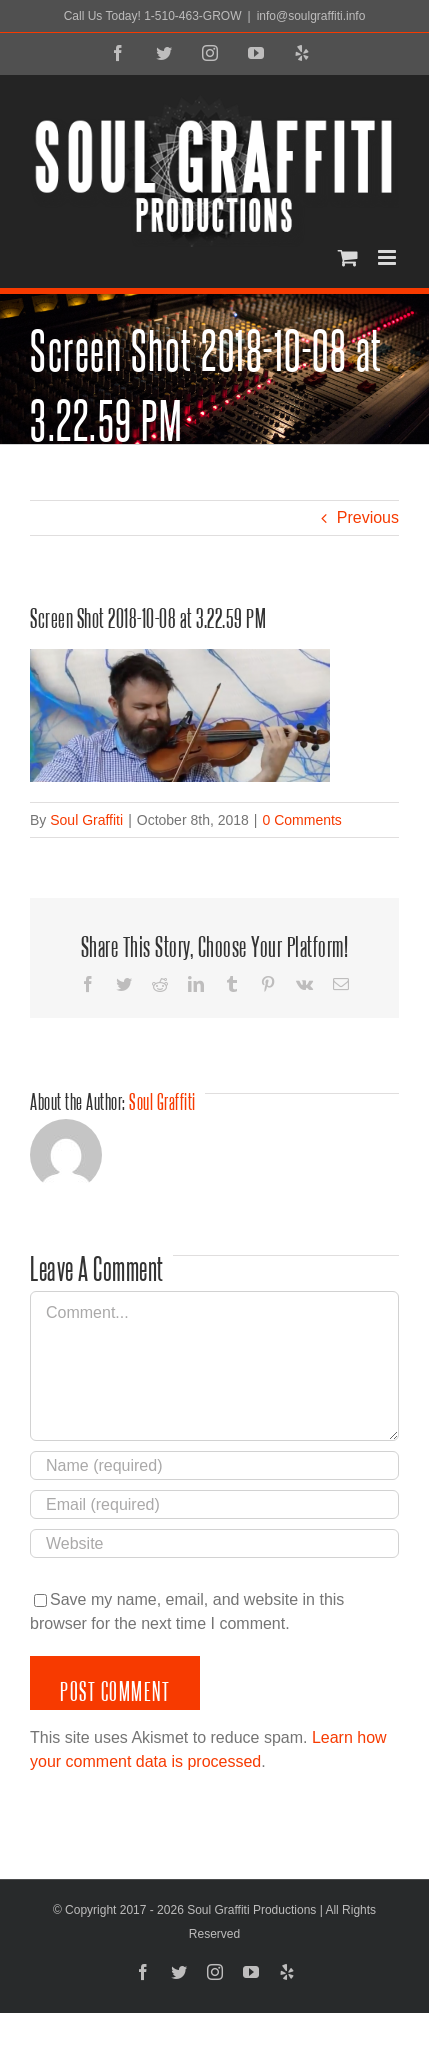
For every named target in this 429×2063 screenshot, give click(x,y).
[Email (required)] (214, 1504)
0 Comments (301, 820)
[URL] (214, 1543)
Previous (368, 517)
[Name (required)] (214, 1465)
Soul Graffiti (86, 820)
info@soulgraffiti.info (311, 16)
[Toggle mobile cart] (348, 257)
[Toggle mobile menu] (388, 257)
